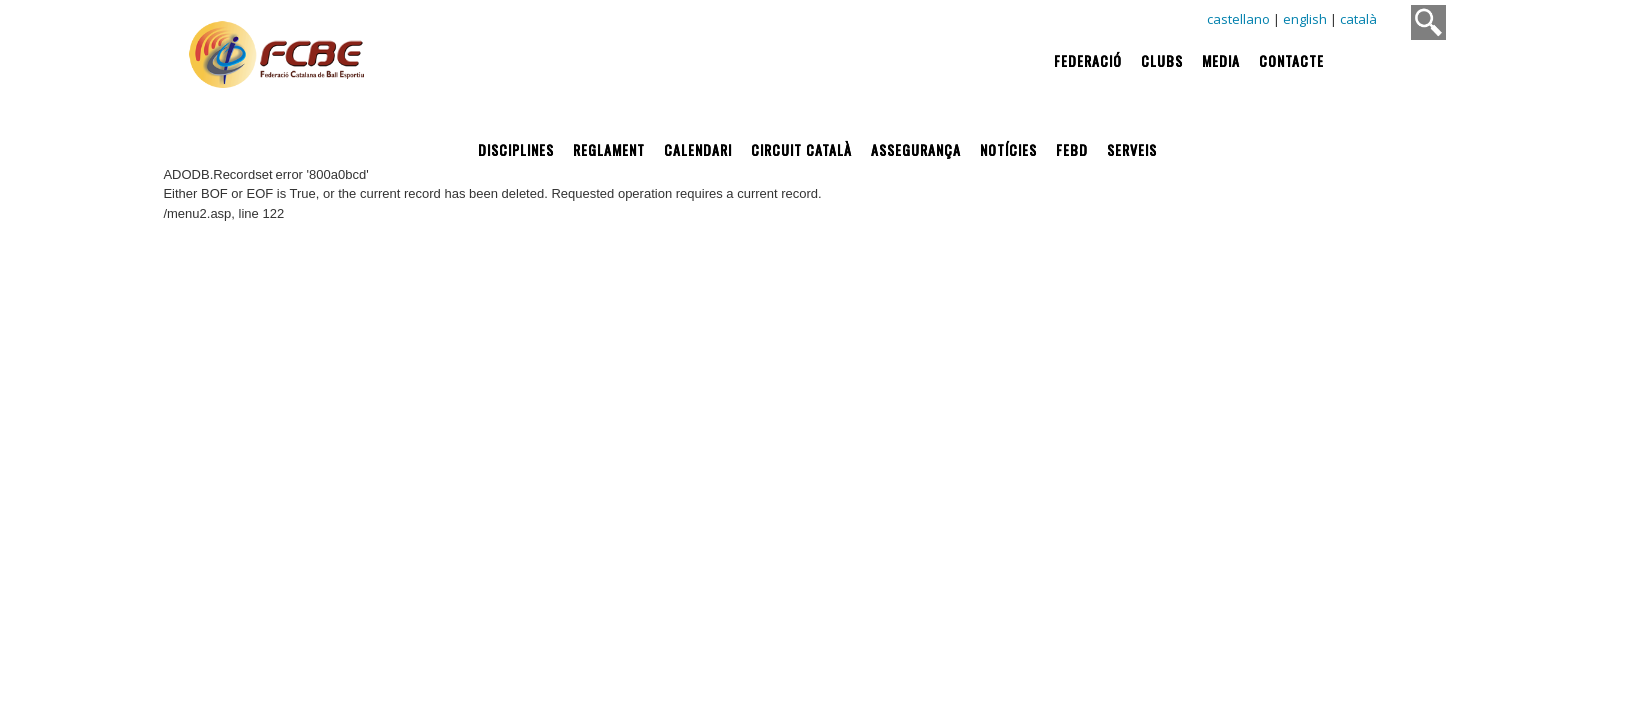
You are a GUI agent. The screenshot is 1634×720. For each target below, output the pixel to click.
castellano (1238, 19)
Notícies (1008, 149)
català (1358, 19)
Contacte (1291, 60)
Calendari (698, 149)
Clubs (1162, 60)
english (1305, 19)
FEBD (1072, 149)
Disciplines (516, 149)
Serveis (1132, 149)
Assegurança (916, 149)
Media (1221, 60)
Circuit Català (801, 149)
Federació (1088, 60)
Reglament (609, 149)
